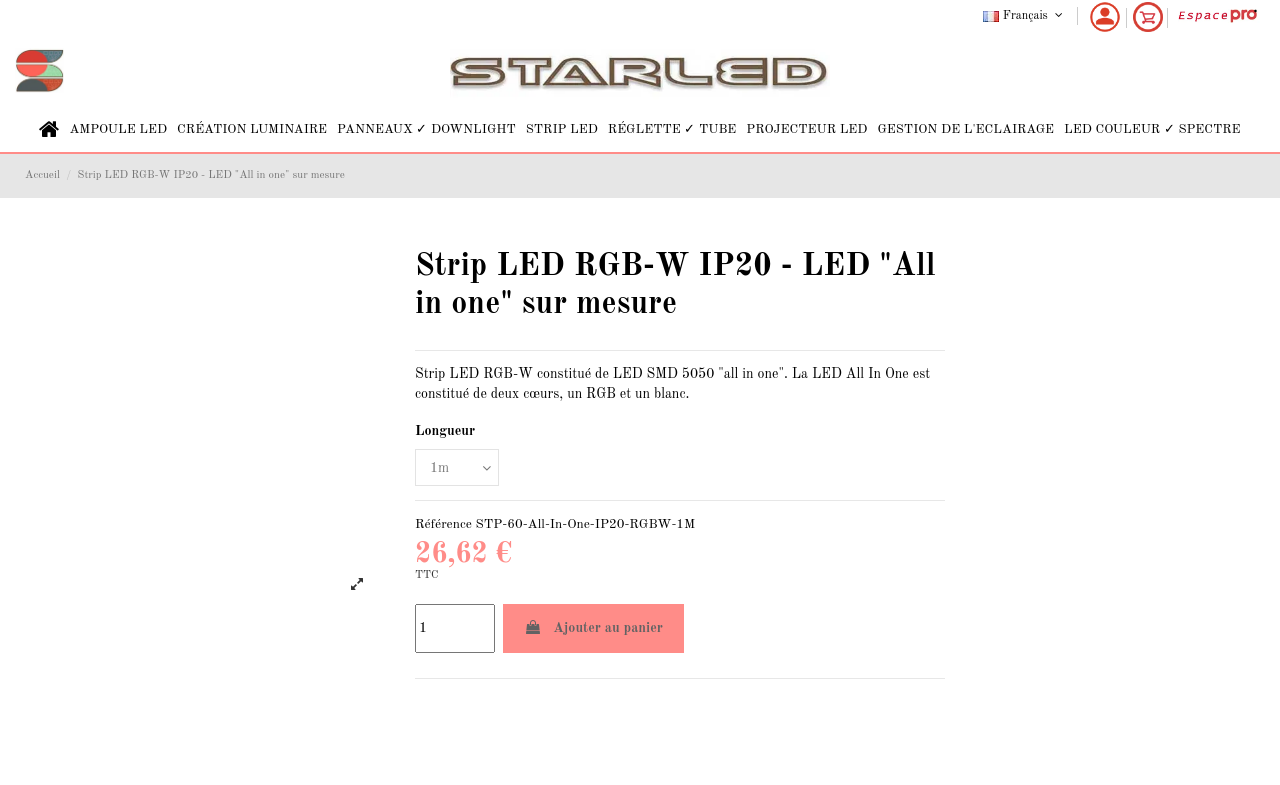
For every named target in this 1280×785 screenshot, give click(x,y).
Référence (443, 524)
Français (1024, 16)
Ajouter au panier (593, 627)
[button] (118, 129)
